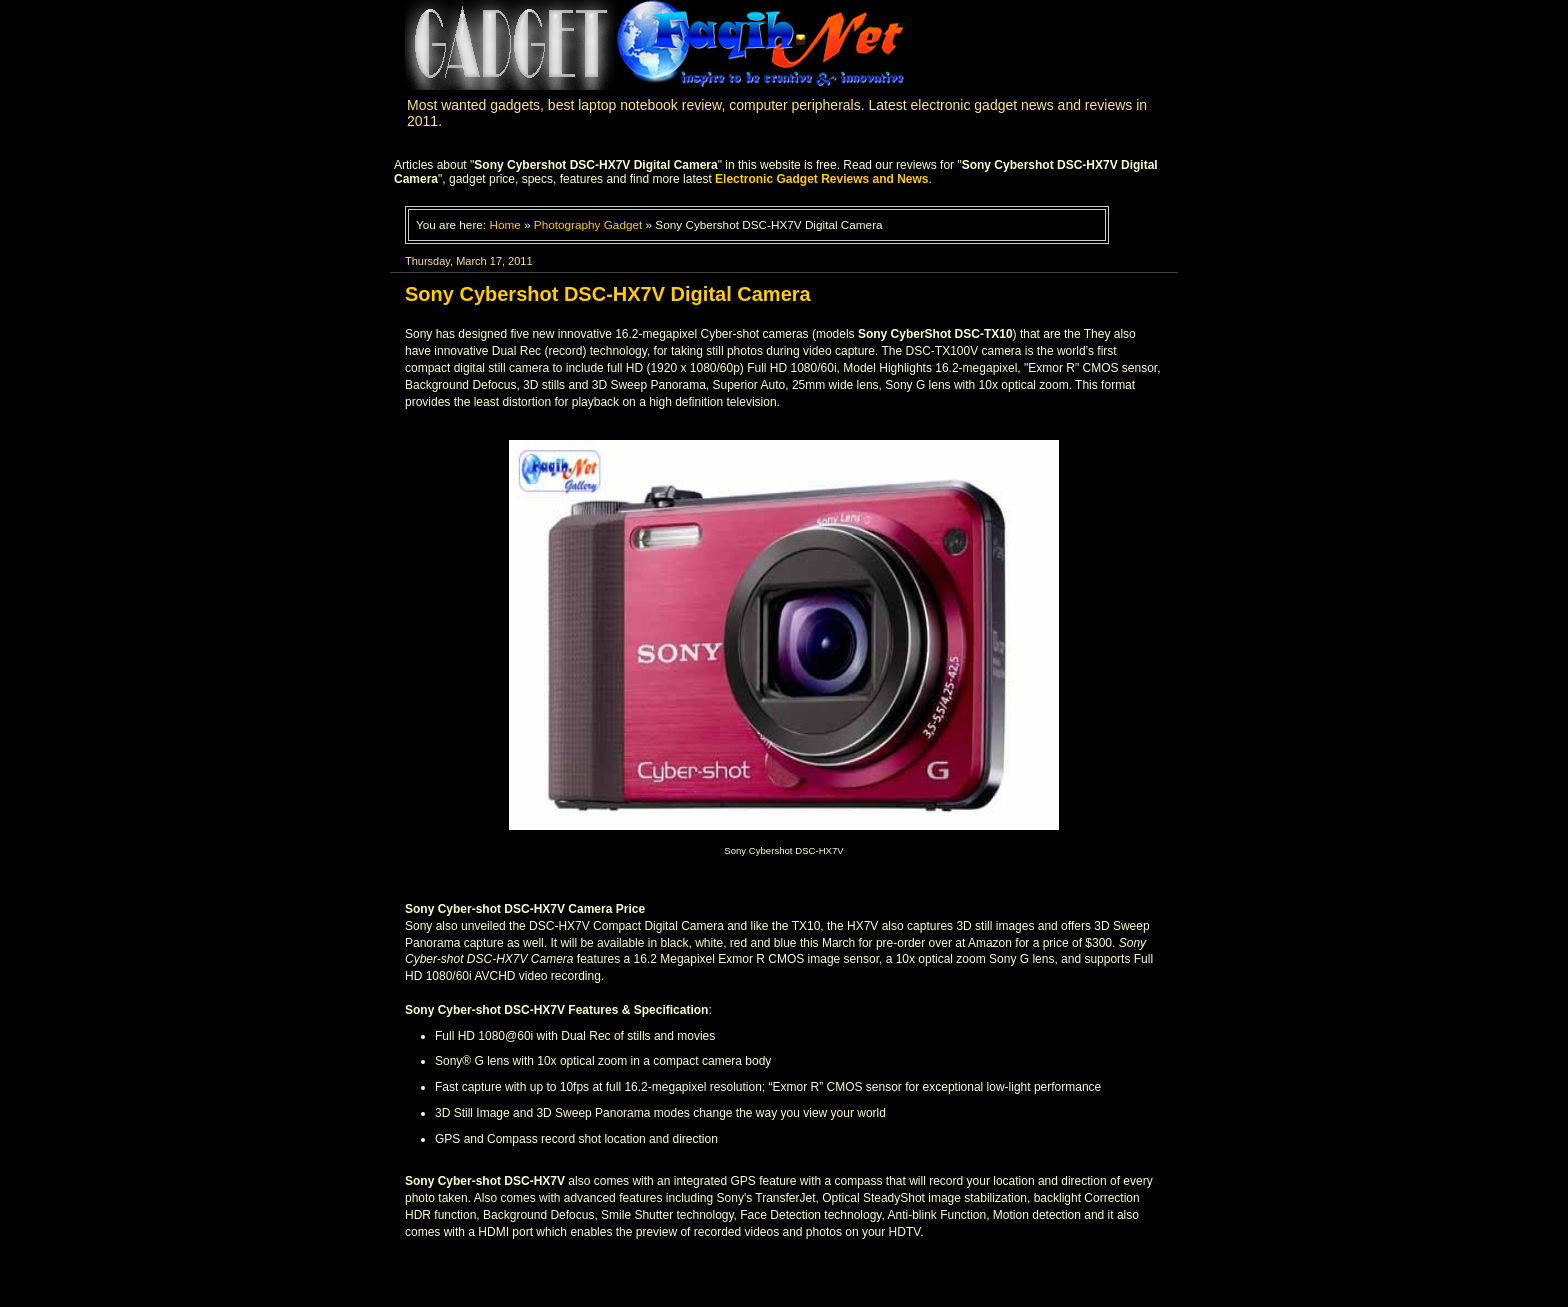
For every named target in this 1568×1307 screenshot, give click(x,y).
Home (504, 224)
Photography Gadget (588, 224)
